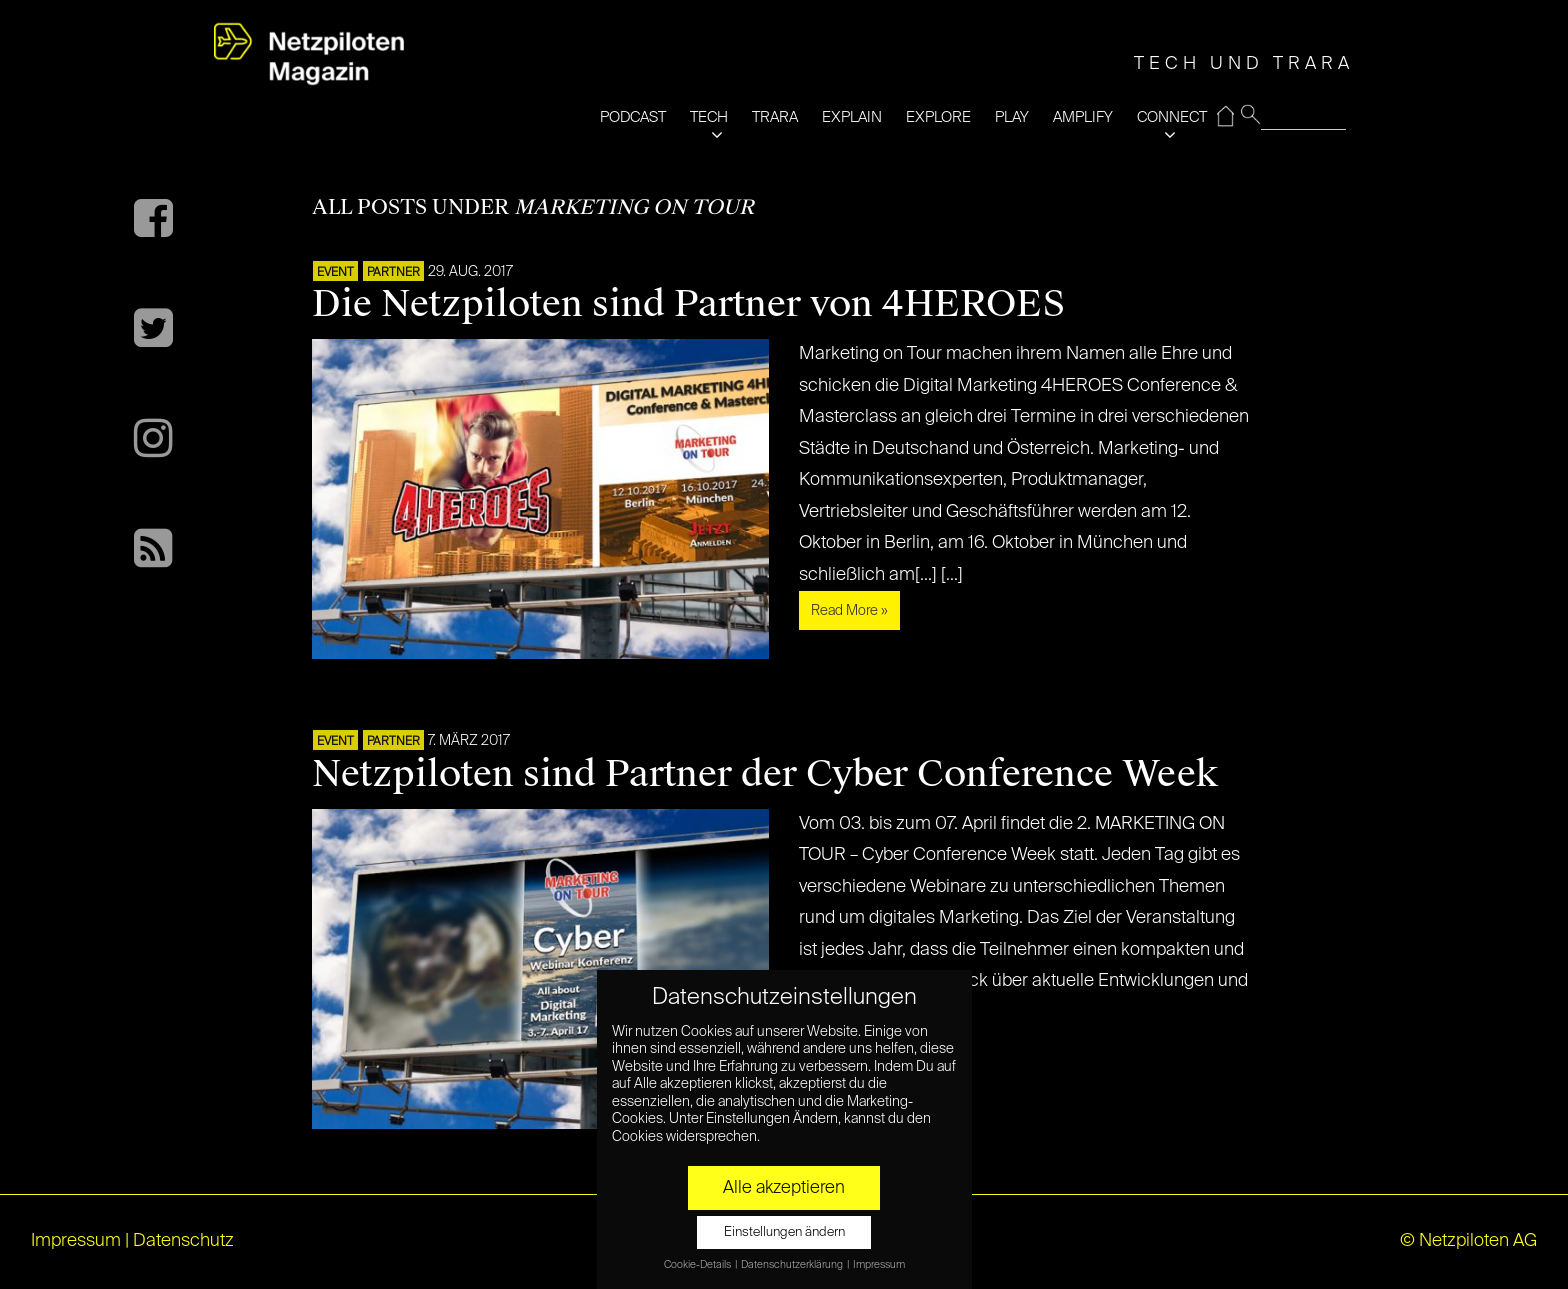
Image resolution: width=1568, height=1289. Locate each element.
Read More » (849, 611)
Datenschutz (183, 1241)
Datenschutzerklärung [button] (793, 1265)
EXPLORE (938, 117)
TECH (709, 117)
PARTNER (393, 273)
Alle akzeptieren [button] (784, 1188)
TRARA (775, 117)
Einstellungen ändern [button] (784, 1232)
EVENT (335, 273)
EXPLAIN (852, 117)
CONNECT (1172, 117)
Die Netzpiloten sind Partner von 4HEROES (688, 304)
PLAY (1012, 117)
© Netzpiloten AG (1468, 1241)
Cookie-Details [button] (698, 1265)
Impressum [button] (879, 1265)
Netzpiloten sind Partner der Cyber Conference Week (765, 774)
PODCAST (633, 117)
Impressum (76, 1241)
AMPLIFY (1083, 117)
